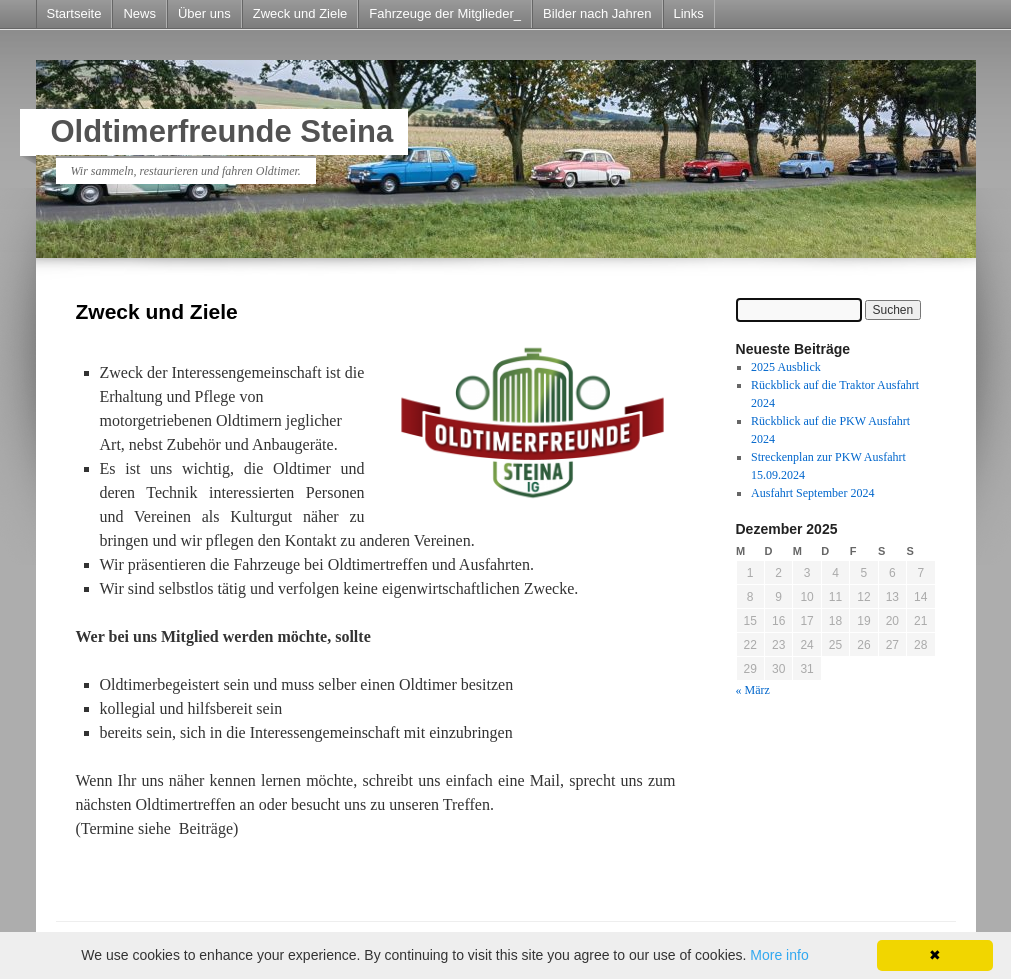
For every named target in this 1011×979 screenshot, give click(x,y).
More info (779, 955)
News (139, 13)
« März (753, 690)
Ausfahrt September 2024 (812, 493)
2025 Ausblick (786, 367)
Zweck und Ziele (300, 13)
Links (689, 13)
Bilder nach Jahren (597, 13)
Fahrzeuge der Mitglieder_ (445, 13)
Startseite (74, 13)
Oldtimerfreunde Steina (222, 131)
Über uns (204, 13)
